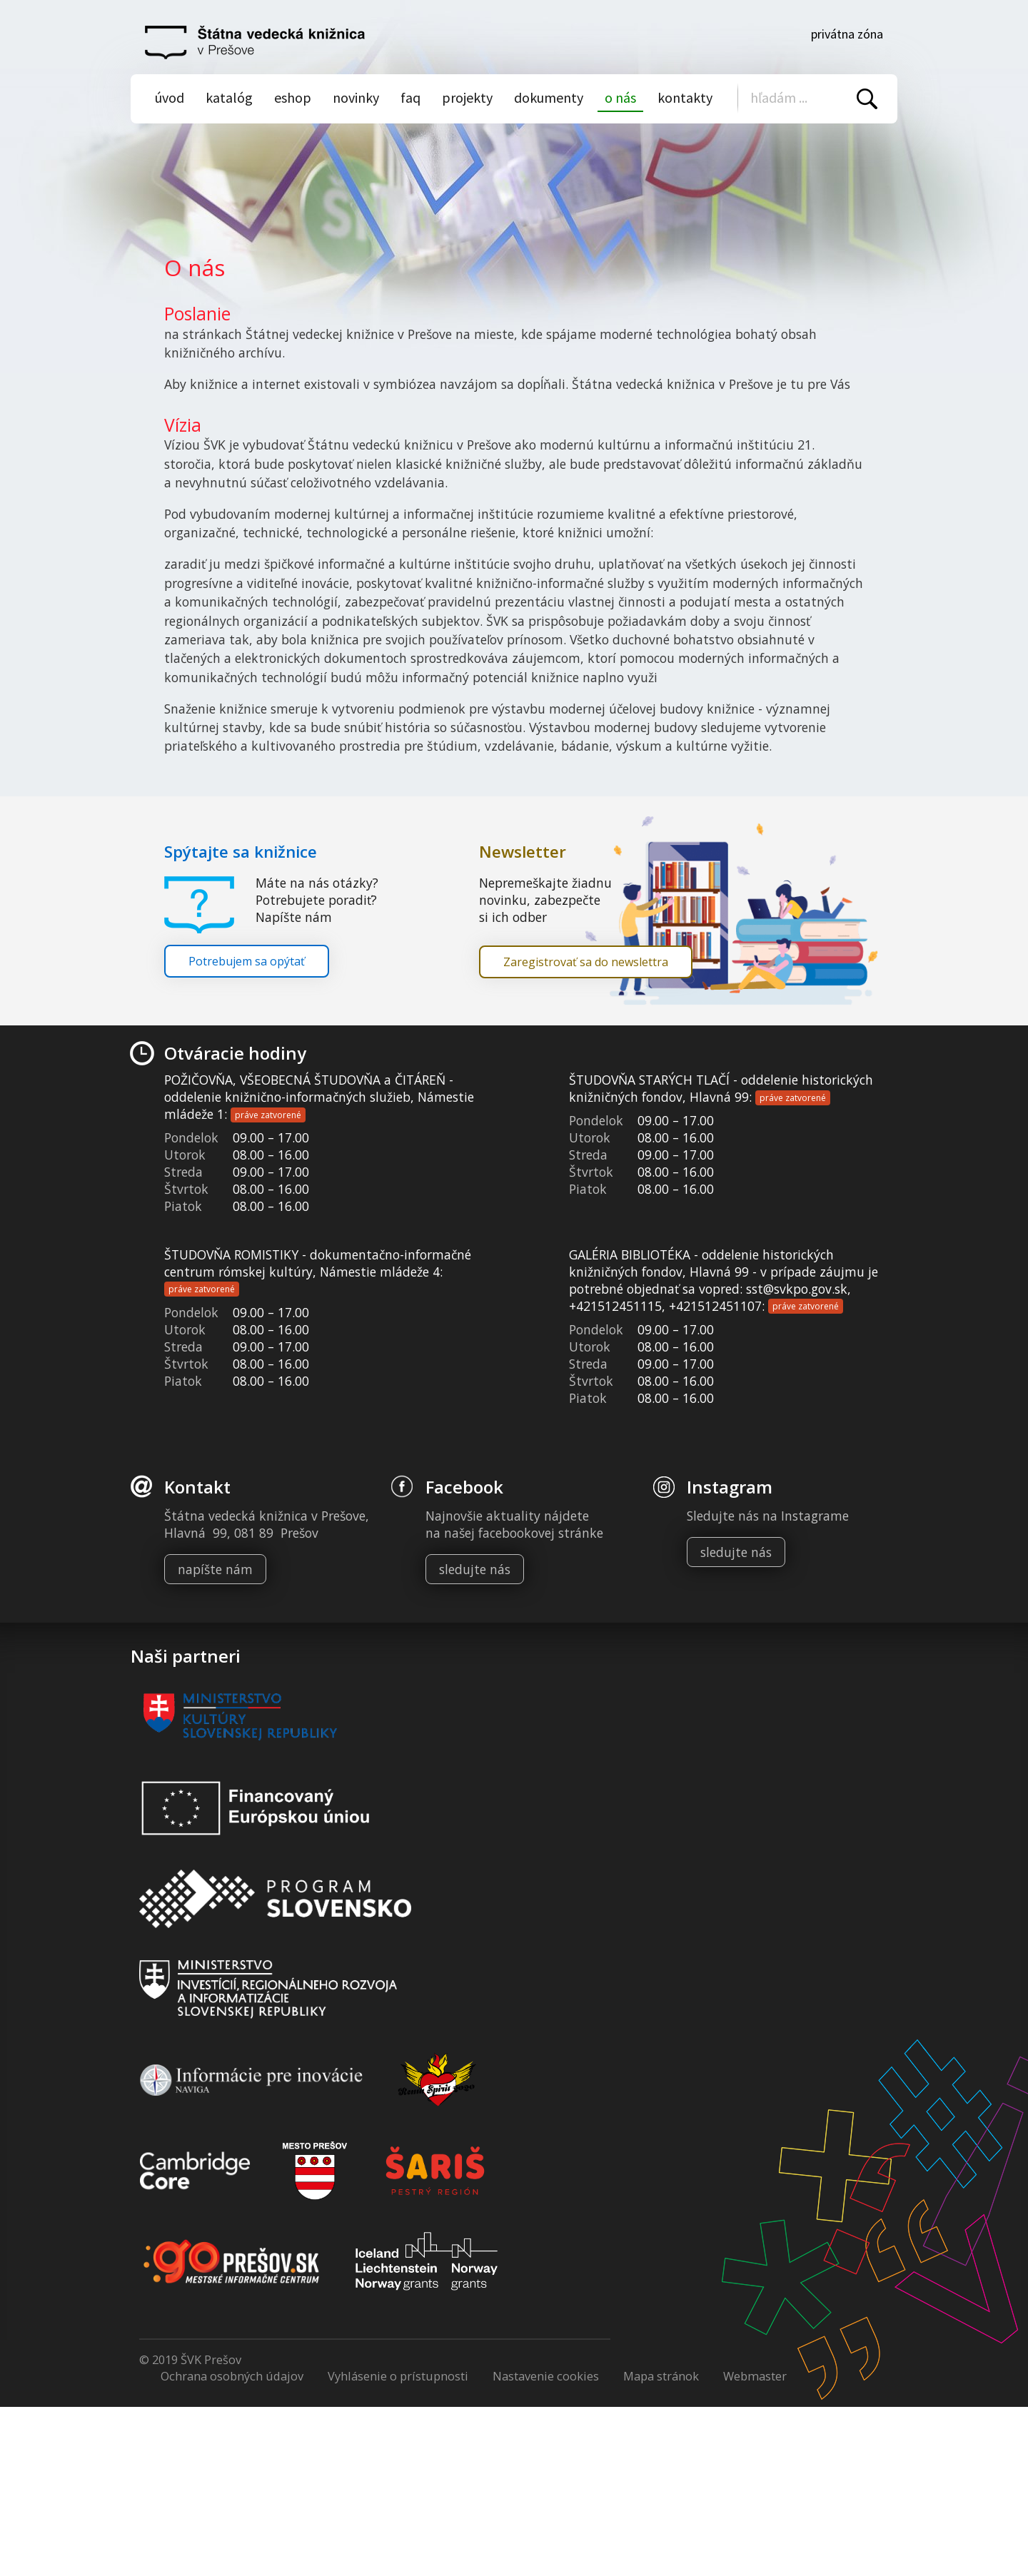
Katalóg (229, 97)
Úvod (169, 97)
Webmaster (755, 2376)
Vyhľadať (867, 98)
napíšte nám (215, 1569)
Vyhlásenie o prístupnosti (398, 2376)
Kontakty (684, 97)
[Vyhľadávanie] (808, 97)
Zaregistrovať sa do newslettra (585, 962)
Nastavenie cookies (546, 2376)
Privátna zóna (847, 34)
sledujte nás (474, 1569)
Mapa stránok (661, 2376)
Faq (410, 97)
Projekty (467, 97)
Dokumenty (548, 97)
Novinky (356, 97)
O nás (620, 97)
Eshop (292, 97)
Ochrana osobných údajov (232, 2376)
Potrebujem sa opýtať (246, 961)
